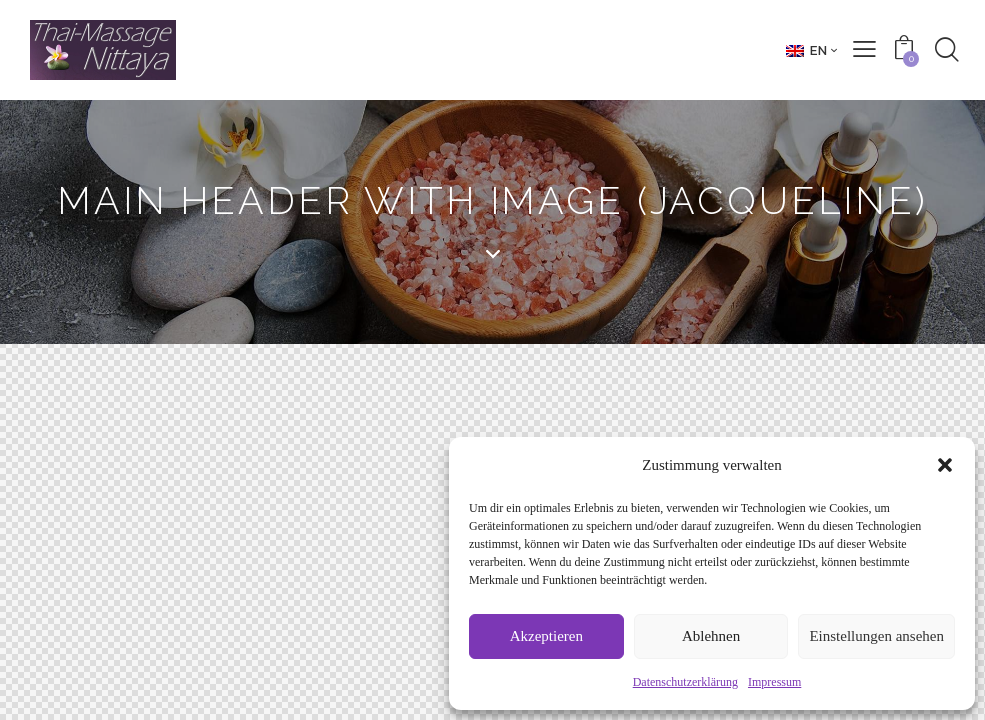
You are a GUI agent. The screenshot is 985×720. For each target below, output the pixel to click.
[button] (945, 465)
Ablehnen (711, 636)
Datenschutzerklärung (685, 682)
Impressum (774, 682)
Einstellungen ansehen (876, 636)
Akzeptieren (546, 636)
